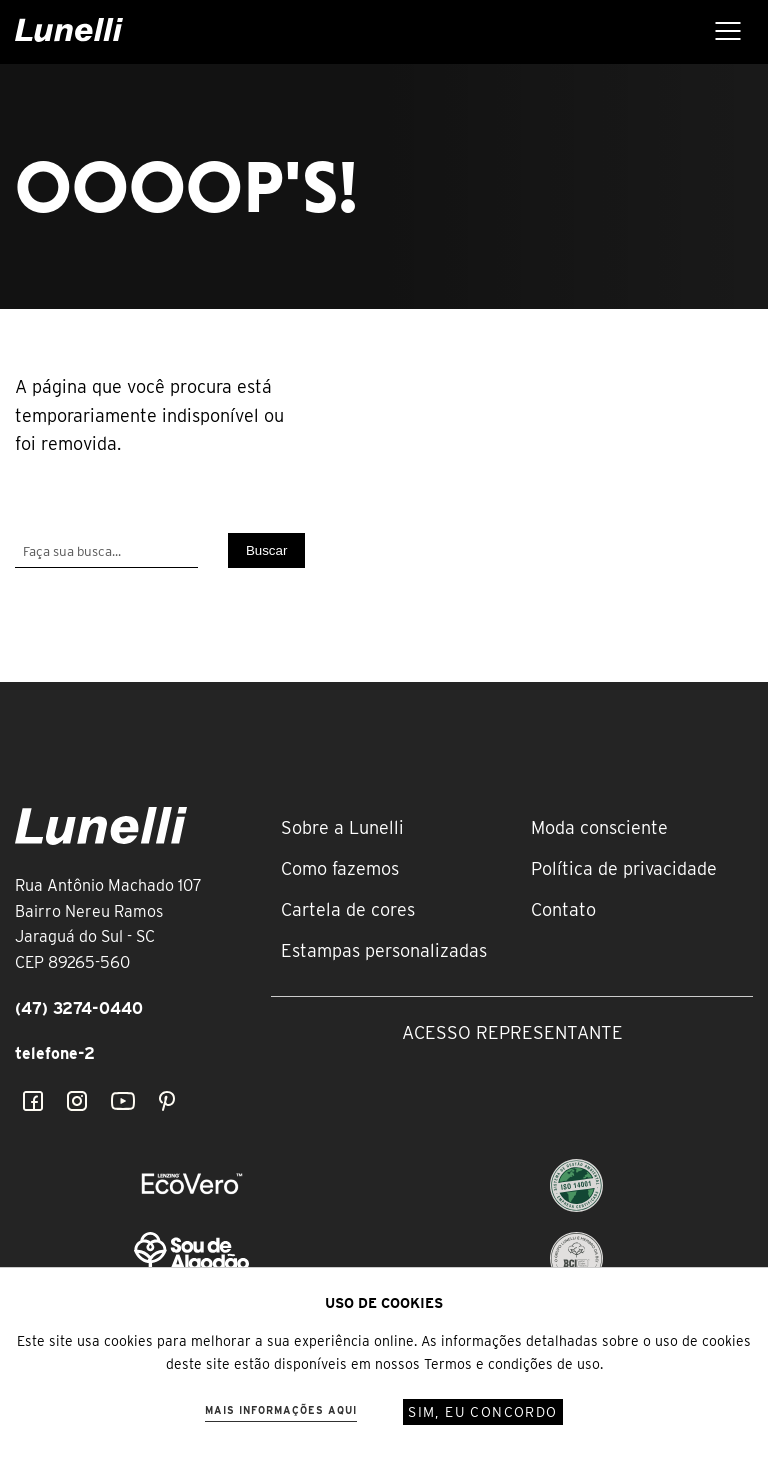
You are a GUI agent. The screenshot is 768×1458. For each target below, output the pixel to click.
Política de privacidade (624, 868)
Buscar (266, 550)
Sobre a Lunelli (342, 827)
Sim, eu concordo (482, 1412)
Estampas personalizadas (384, 950)
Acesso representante (512, 1032)
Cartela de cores (348, 909)
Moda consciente (599, 827)
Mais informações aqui (281, 1410)
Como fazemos (340, 868)
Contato (563, 909)
